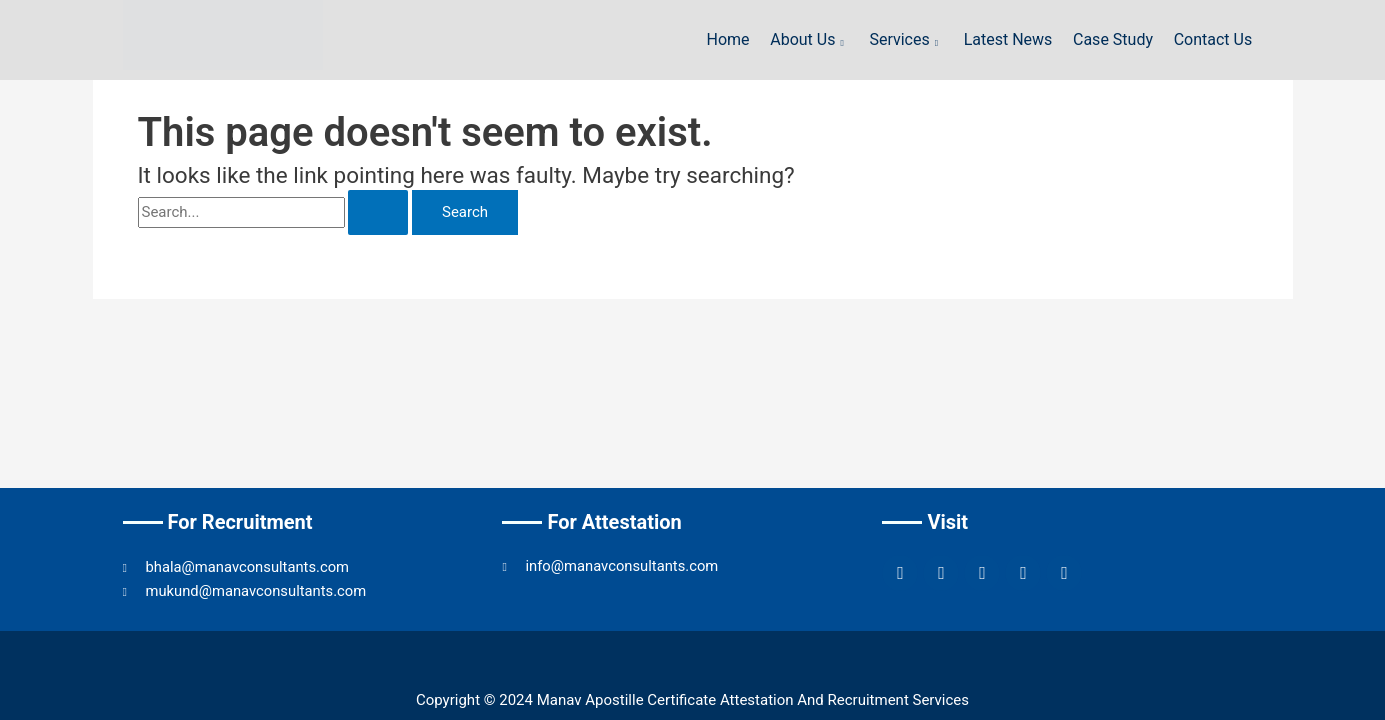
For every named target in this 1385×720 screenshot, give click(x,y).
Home (731, 39)
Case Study (1114, 39)
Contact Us (1213, 39)
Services (909, 39)
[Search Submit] (378, 212)
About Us (812, 39)
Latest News (1009, 39)
